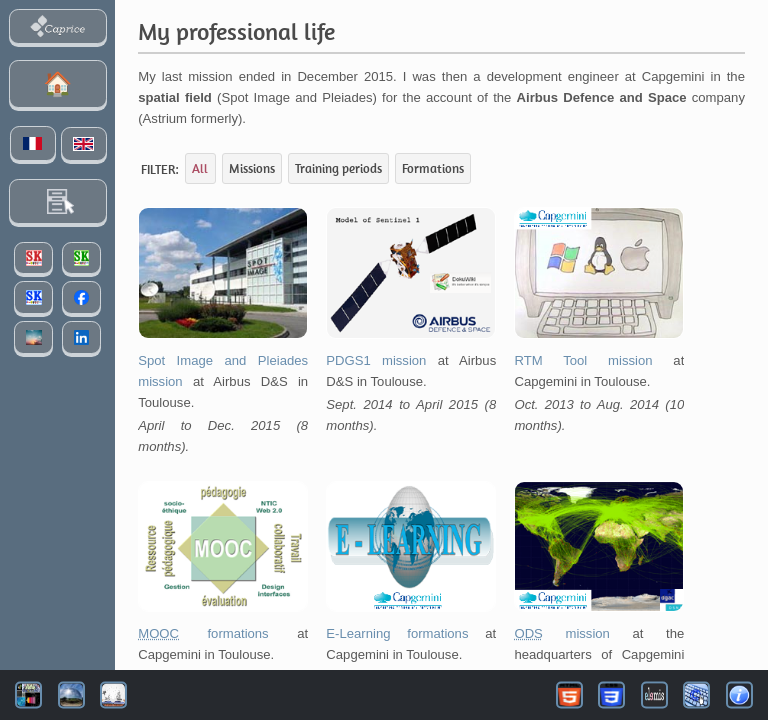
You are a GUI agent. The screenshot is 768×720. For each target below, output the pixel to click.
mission (561, 633)
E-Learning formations (397, 633)
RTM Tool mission (583, 360)
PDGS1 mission (376, 360)
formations (203, 633)
